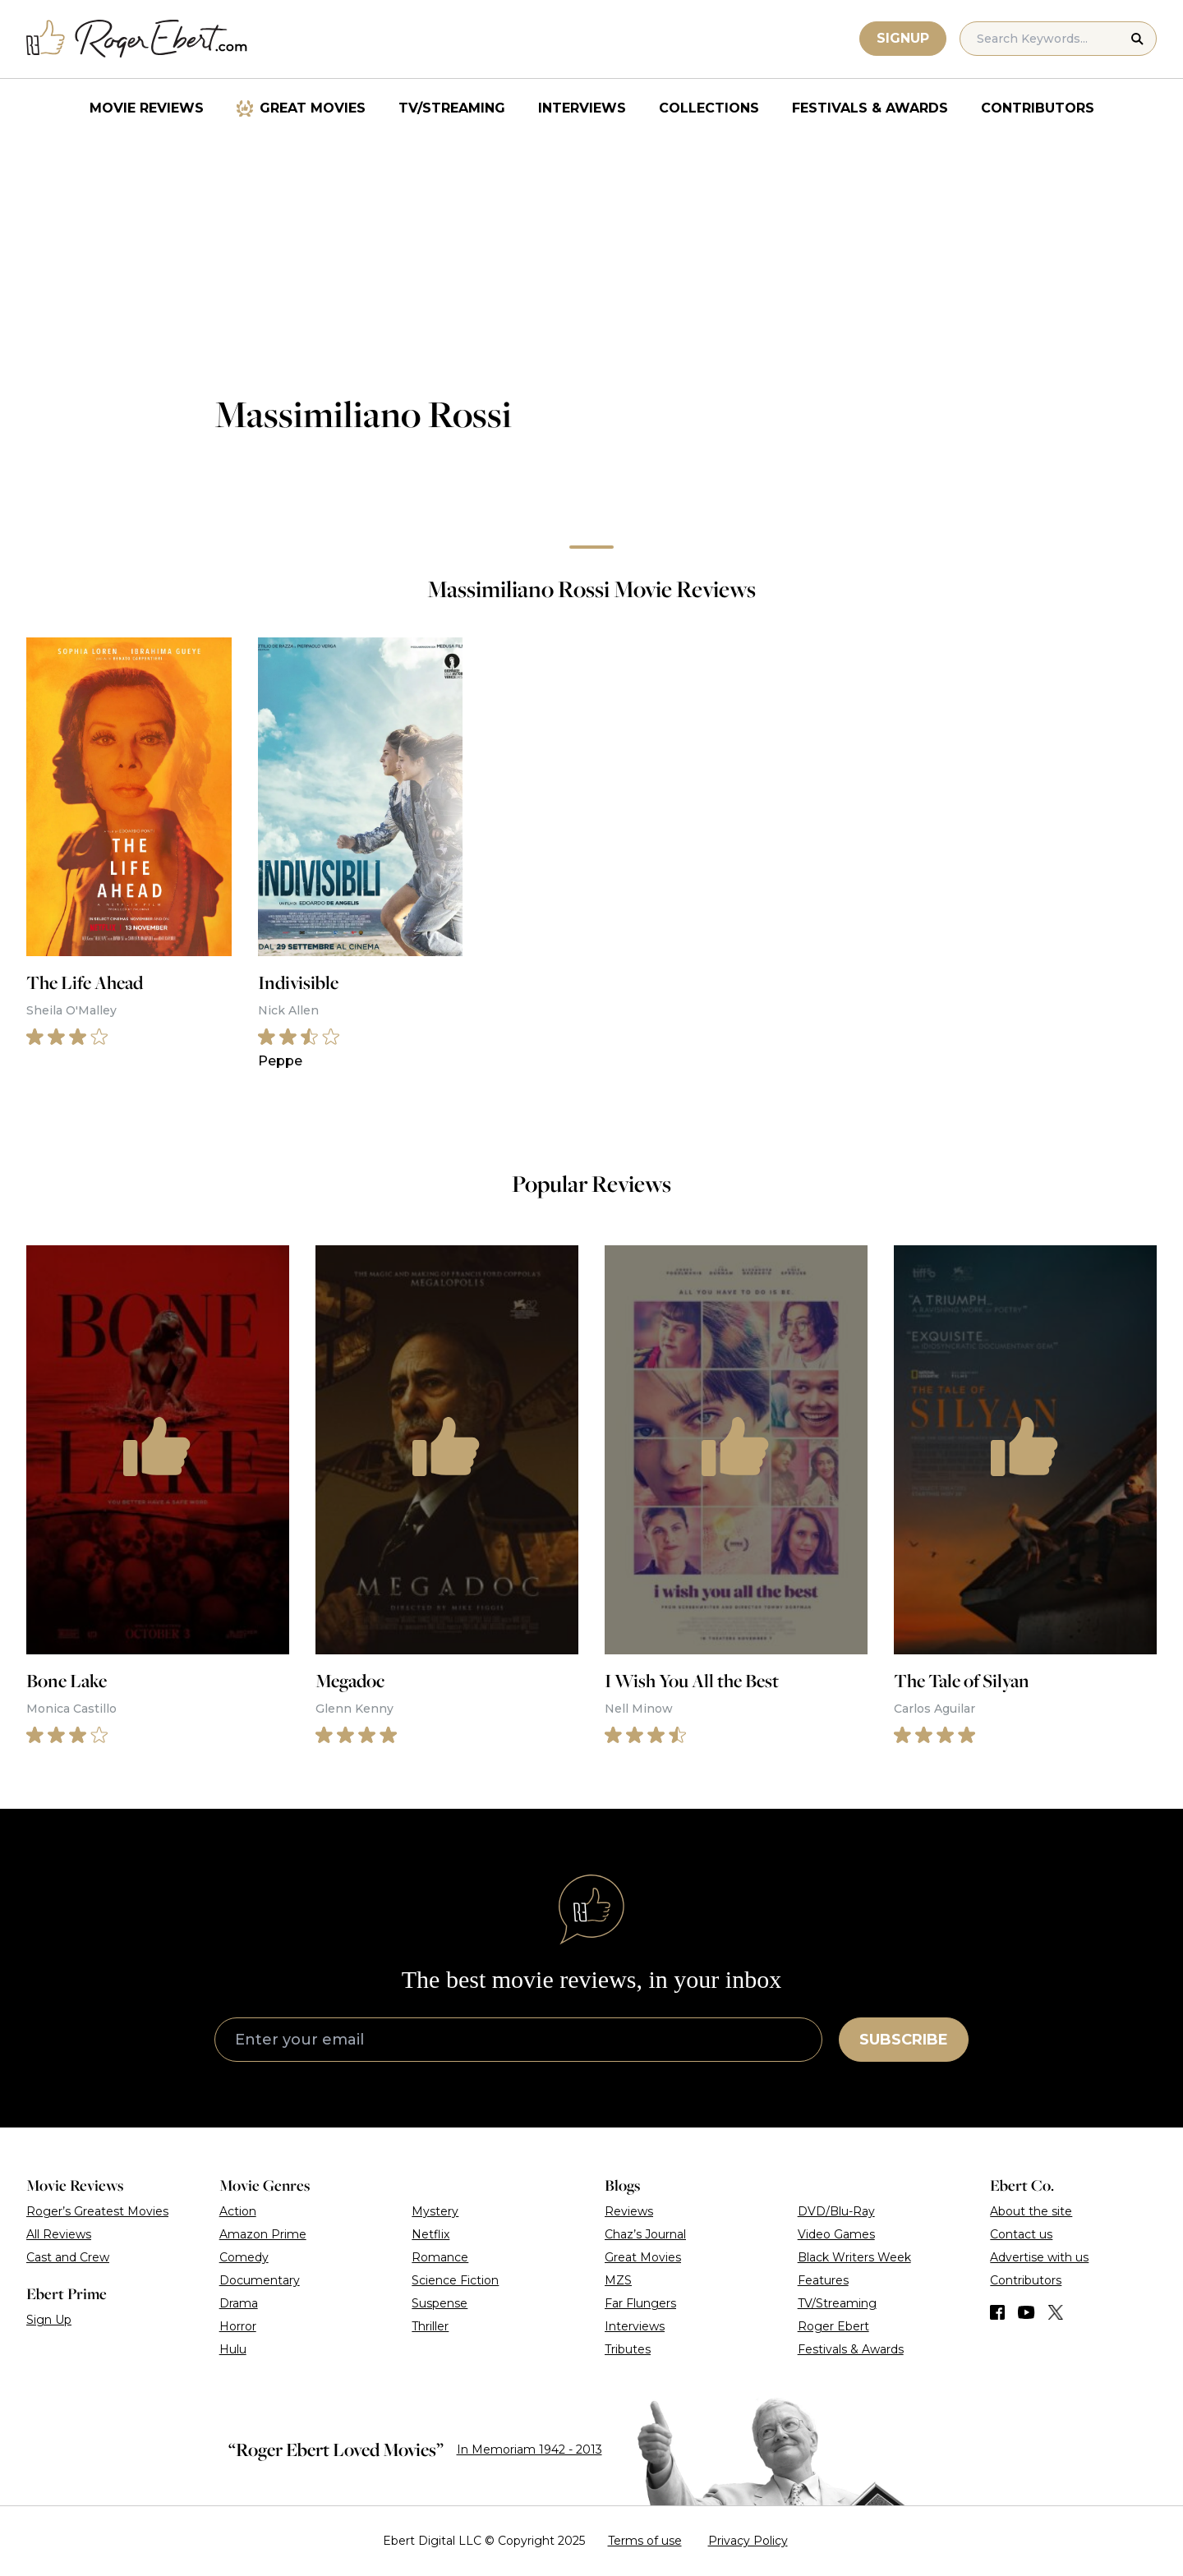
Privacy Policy (748, 2540)
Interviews (582, 108)
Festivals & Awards (870, 108)
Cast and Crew (67, 2257)
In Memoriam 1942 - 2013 (529, 2449)
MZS (618, 2280)
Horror (237, 2326)
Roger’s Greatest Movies (97, 2211)
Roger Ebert (833, 2326)
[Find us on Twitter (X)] (1055, 2312)
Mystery (435, 2211)
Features (823, 2280)
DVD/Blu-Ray (836, 2211)
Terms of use (645, 2540)
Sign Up (48, 2319)
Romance (440, 2257)
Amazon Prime (262, 2234)
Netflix (430, 2234)
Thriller (430, 2326)
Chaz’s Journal (645, 2234)
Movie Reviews (147, 108)
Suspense (439, 2303)
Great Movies (313, 108)
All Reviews (58, 2234)
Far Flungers (640, 2303)
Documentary (259, 2280)
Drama (238, 2303)
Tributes (628, 2349)
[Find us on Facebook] (997, 2312)
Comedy (244, 2257)
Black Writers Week (854, 2257)
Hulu (232, 2349)
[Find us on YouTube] (1026, 2312)
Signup (903, 38)
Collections (709, 108)
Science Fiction (455, 2280)
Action (237, 2211)
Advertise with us (1039, 2257)
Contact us (1021, 2234)
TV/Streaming (451, 108)
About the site (1031, 2211)
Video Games (836, 2234)
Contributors (1037, 108)
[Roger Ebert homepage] (137, 39)
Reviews (629, 2211)
